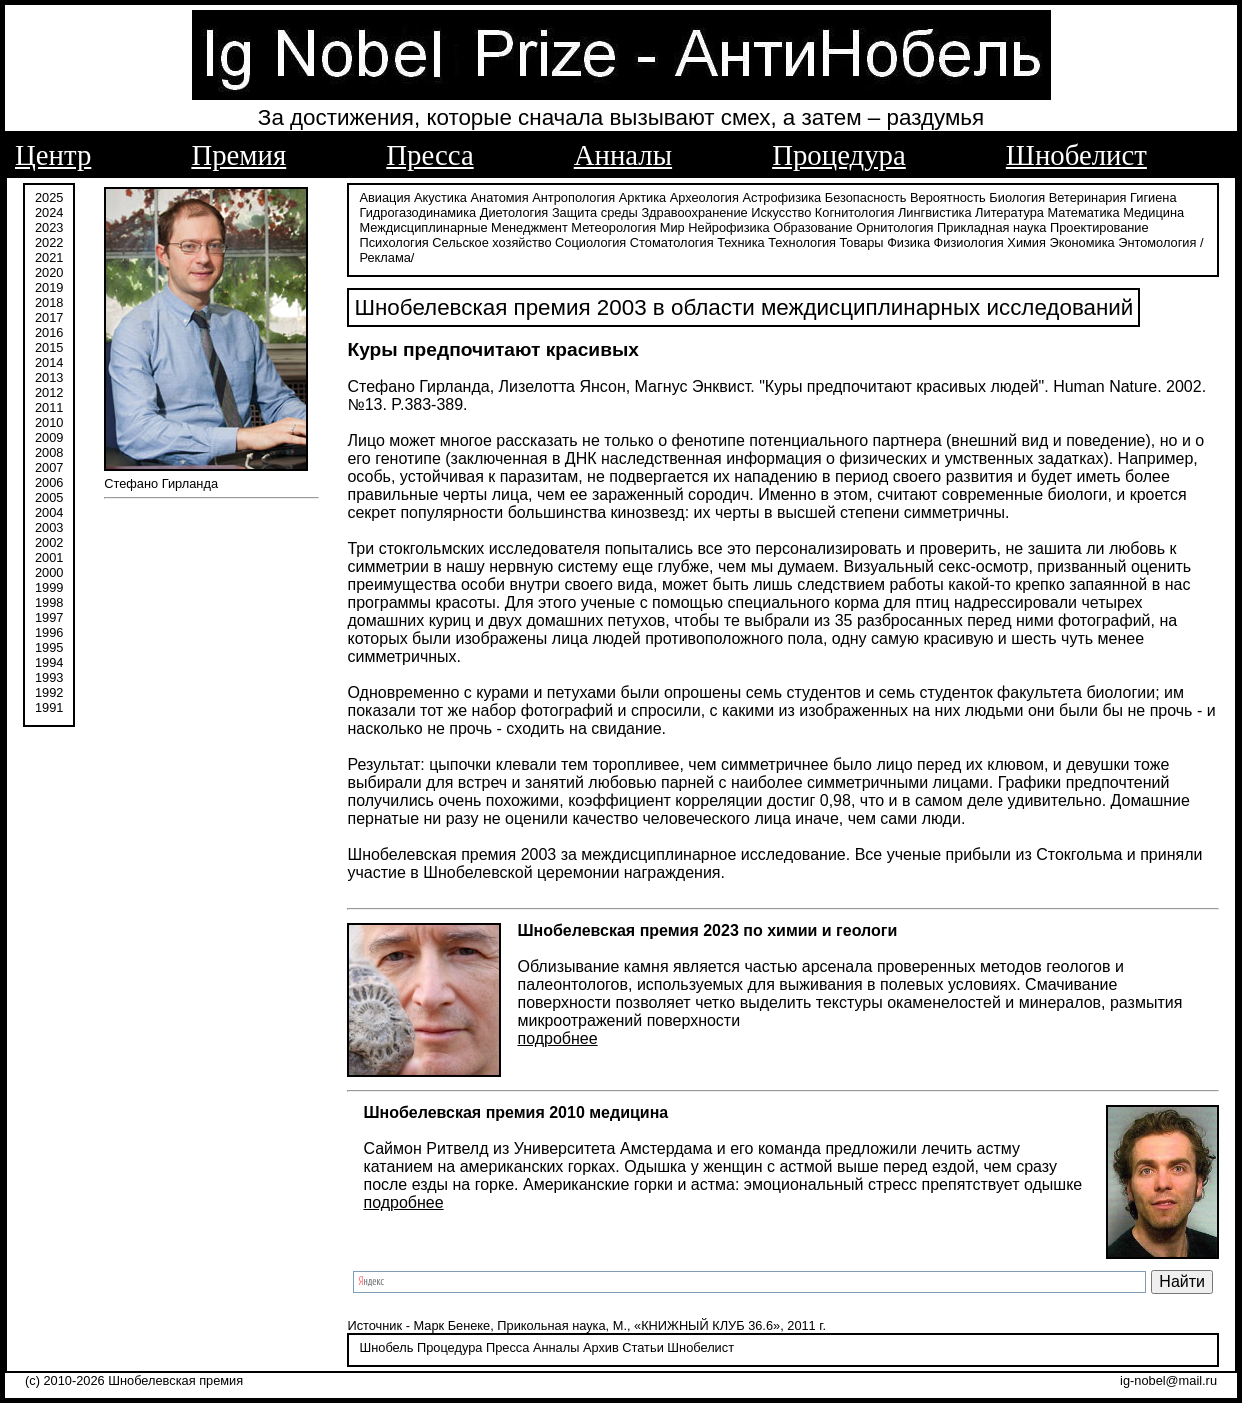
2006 (49, 482)
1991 (49, 707)
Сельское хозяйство (491, 242)
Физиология (969, 242)
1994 (49, 662)
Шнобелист (1076, 155)
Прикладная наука (991, 227)
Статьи (642, 1347)
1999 (49, 587)
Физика (908, 242)
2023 (49, 227)
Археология (704, 197)
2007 (49, 467)
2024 (49, 212)
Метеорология (613, 227)
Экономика (1081, 242)
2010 (49, 422)
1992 (49, 692)
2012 (49, 392)
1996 (49, 632)
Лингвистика (935, 212)
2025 (49, 197)
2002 (49, 542)
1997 (49, 617)
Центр (53, 155)
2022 (49, 242)
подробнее (557, 1038)
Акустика (440, 197)
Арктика (642, 197)
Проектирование (1099, 227)
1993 (49, 677)
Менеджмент (529, 227)
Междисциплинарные (423, 227)
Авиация (384, 197)
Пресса (429, 155)
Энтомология (1157, 242)
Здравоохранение (694, 212)
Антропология (573, 197)
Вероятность (948, 197)
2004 (49, 512)
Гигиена (1153, 197)
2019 (49, 287)
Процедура (839, 155)
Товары (862, 242)
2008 (49, 452)
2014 (49, 362)
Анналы (623, 155)
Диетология (514, 212)
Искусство (781, 212)
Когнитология (854, 212)
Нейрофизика (728, 227)
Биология (1017, 197)
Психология (393, 242)
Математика (1084, 212)
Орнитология (894, 227)
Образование (812, 227)
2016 (49, 332)
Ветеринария (1088, 197)
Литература (1009, 212)
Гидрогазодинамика (417, 212)
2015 (49, 347)
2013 (49, 377)
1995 (49, 647)
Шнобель (386, 1347)
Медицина (1153, 212)
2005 (49, 497)
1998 (49, 602)
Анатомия (500, 197)
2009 (49, 437)
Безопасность (866, 197)
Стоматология (672, 242)
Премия (238, 155)
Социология (590, 242)
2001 (49, 557)
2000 (49, 572)
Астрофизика (782, 197)
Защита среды (595, 212)
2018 (49, 302)
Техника (741, 242)
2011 (49, 407)
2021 (49, 257)
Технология (802, 242)
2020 (49, 272)
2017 (49, 317)
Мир (672, 227)
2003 (49, 527)
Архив (601, 1347)
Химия (1026, 242)
